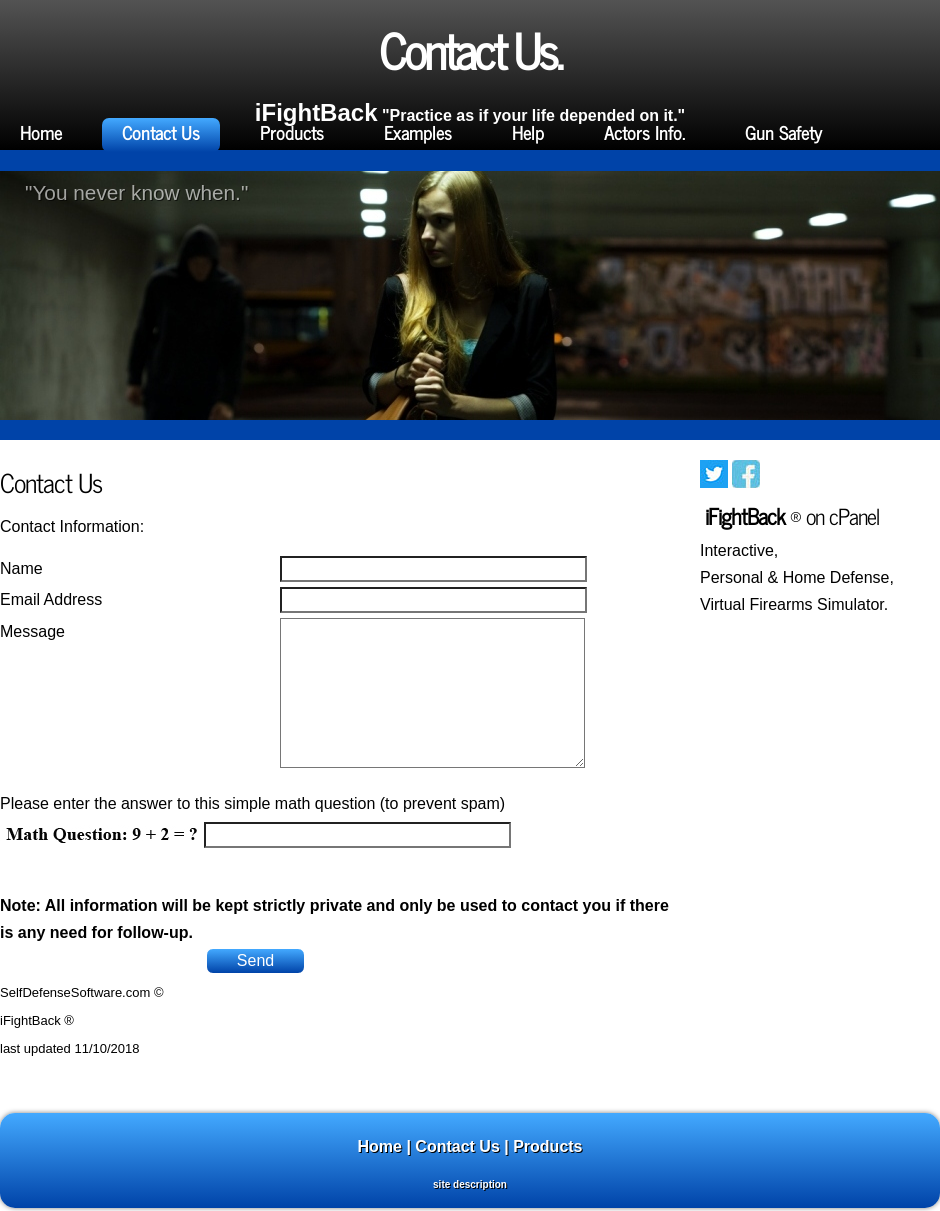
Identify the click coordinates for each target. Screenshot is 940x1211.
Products (292, 132)
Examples (418, 132)
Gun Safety (783, 132)
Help (528, 132)
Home (41, 132)
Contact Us (161, 132)
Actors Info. (644, 132)
